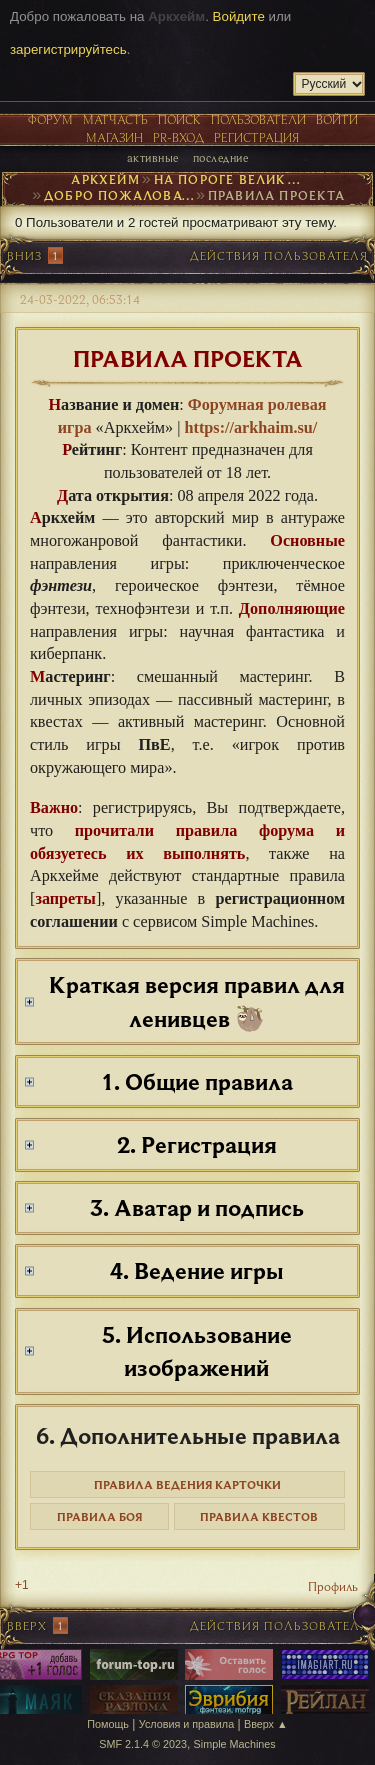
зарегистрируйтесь (68, 49)
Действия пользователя (279, 255)
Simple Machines (235, 1744)
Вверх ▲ (266, 1724)
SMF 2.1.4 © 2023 (143, 1744)
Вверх (27, 1625)
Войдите (239, 16)
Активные (153, 157)
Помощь (108, 1724)
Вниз (24, 255)
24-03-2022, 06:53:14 (80, 299)
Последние (220, 157)
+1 (22, 1585)
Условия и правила (186, 1724)
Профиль (333, 1586)
